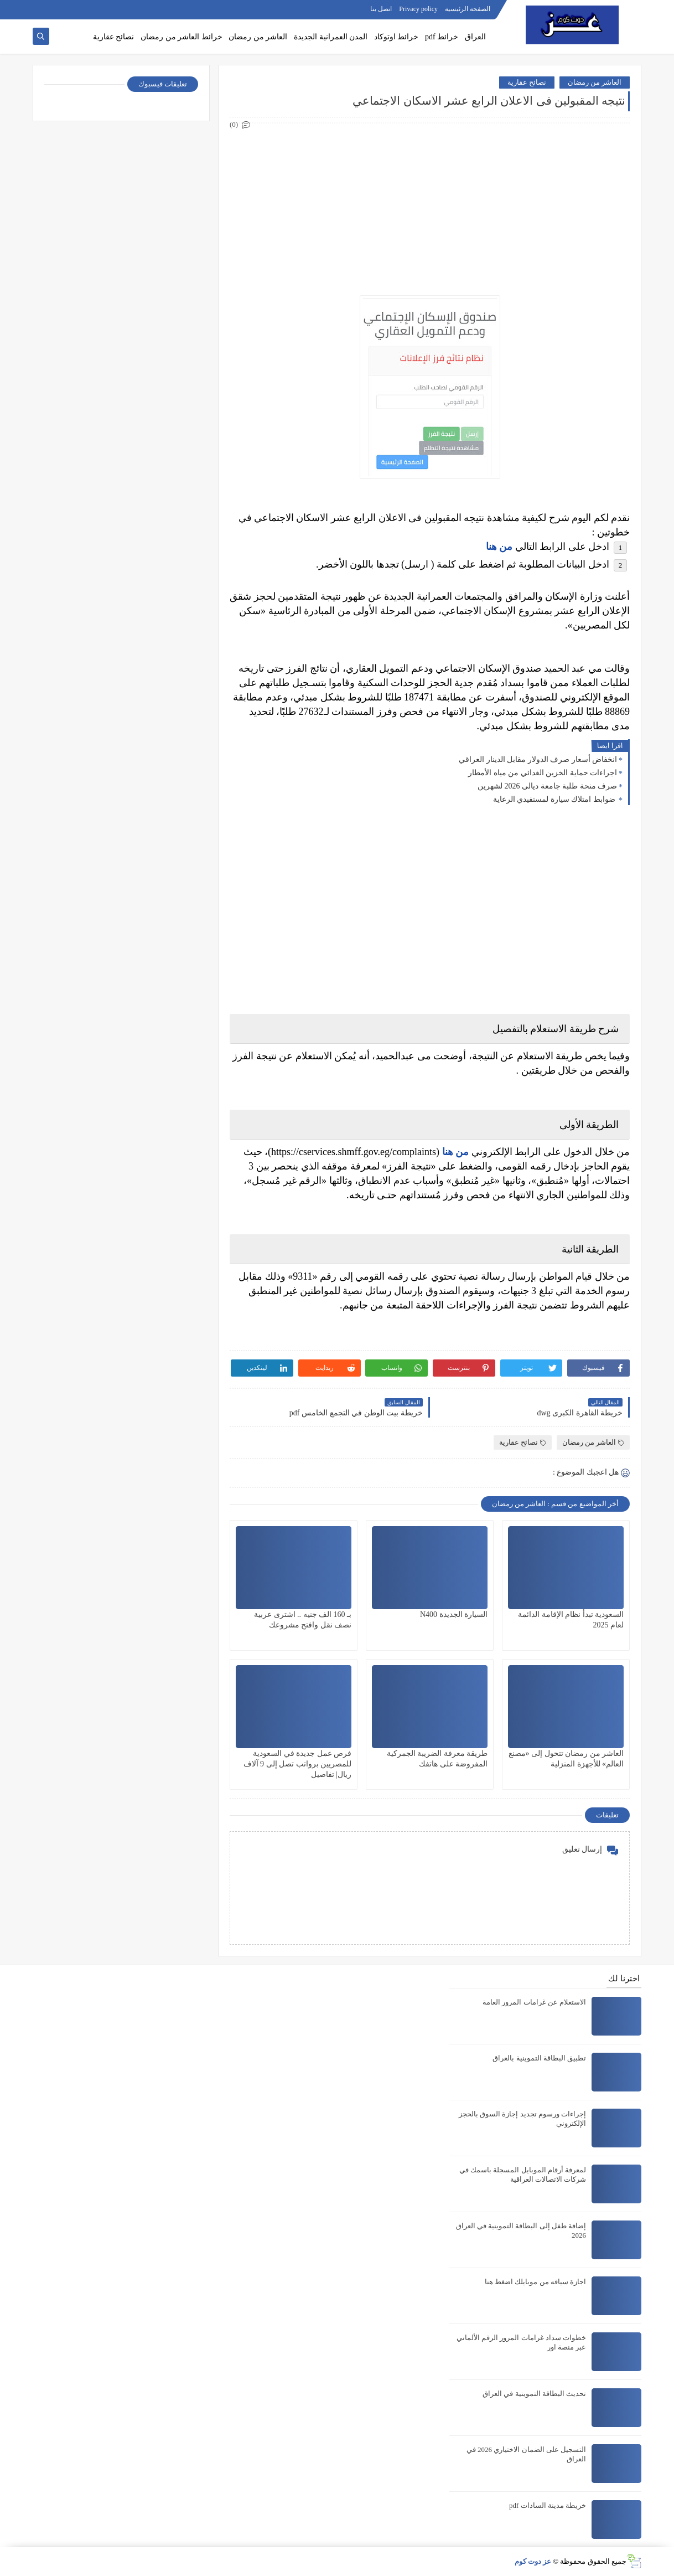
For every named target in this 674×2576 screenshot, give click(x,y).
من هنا (499, 546)
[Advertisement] (429, 209)
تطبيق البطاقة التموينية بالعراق (539, 2058)
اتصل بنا (381, 9)
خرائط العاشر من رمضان (181, 37)
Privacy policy (418, 9)
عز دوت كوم (533, 2561)
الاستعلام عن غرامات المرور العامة (534, 2002)
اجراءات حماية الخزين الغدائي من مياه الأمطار (542, 773)
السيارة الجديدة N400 (454, 1614)
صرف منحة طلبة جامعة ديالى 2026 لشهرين (547, 786)
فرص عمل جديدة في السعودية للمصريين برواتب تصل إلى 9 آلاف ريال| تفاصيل (297, 1764)
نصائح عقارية (113, 37)
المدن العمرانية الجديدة (330, 37)
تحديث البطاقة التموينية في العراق (534, 2393)
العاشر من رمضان (258, 37)
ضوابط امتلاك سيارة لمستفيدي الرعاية (555, 799)
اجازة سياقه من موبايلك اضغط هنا (535, 2282)
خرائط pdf (441, 37)
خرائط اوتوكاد (396, 37)
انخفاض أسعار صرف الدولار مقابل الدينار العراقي (538, 759)
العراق (475, 37)
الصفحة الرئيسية (467, 9)
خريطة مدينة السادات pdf (547, 2505)
